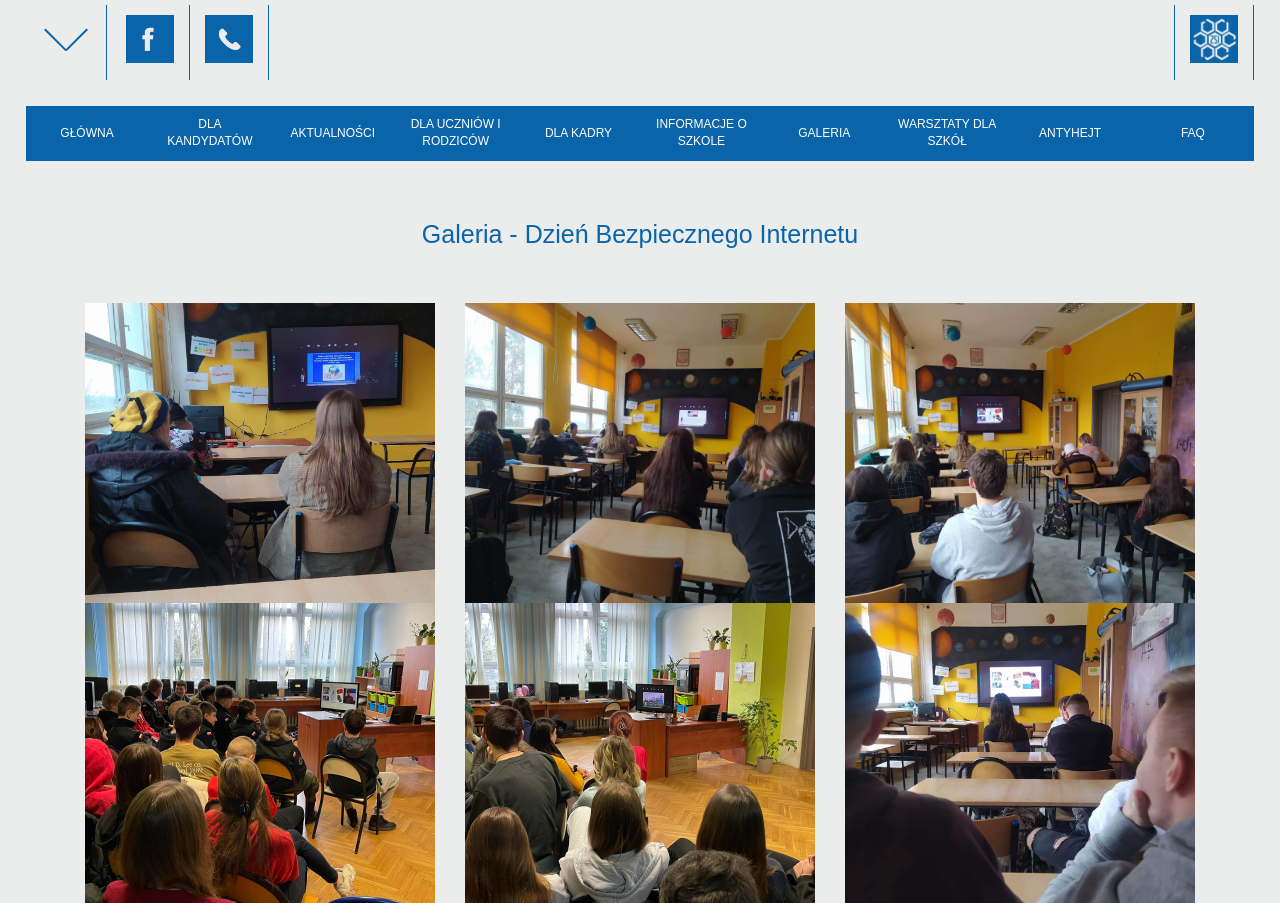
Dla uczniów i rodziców (456, 132)
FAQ (1193, 133)
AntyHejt (1070, 133)
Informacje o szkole (701, 132)
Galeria (824, 133)
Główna (86, 133)
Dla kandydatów (209, 132)
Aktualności (332, 133)
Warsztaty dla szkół (947, 132)
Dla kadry (578, 133)
